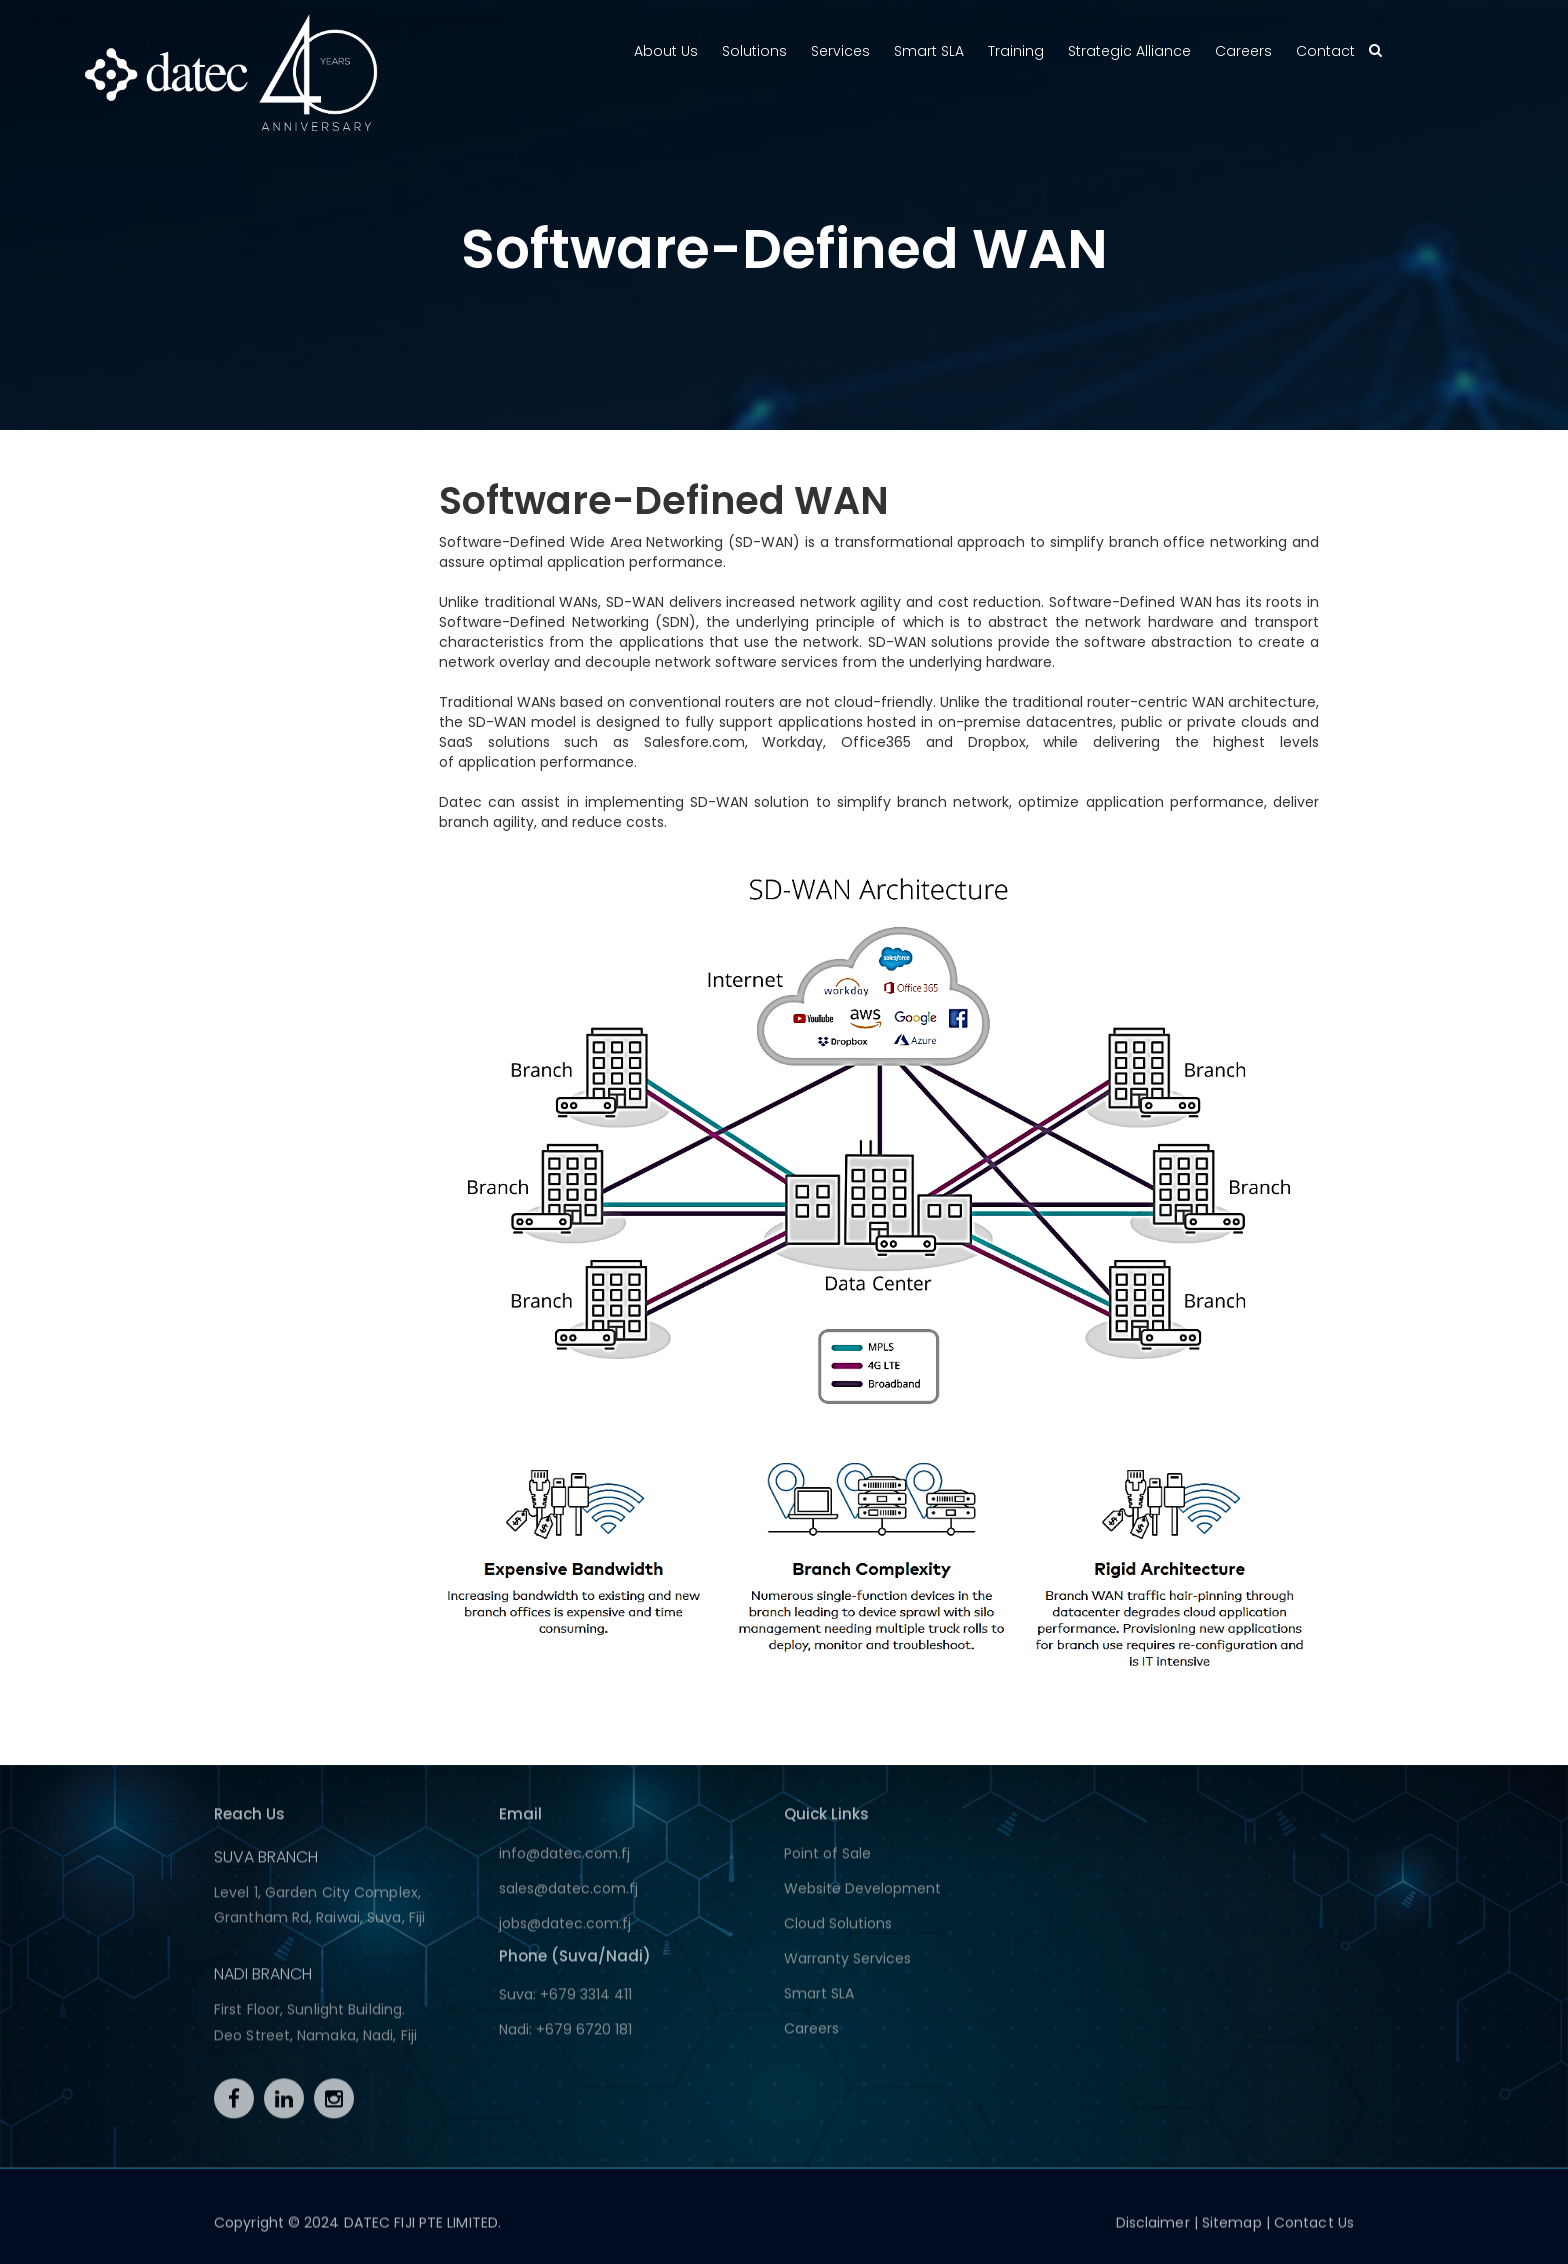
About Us (666, 51)
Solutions (754, 51)
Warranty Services (847, 1965)
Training (1016, 51)
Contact (1325, 51)
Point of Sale (827, 1860)
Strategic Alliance (1129, 51)
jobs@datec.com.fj (565, 1930)
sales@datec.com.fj (568, 1895)
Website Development (862, 1895)
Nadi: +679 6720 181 (565, 2036)
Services (840, 51)
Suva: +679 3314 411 (565, 2001)
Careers (1243, 51)
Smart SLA (929, 51)
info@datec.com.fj (564, 1860)
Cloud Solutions (838, 1930)
